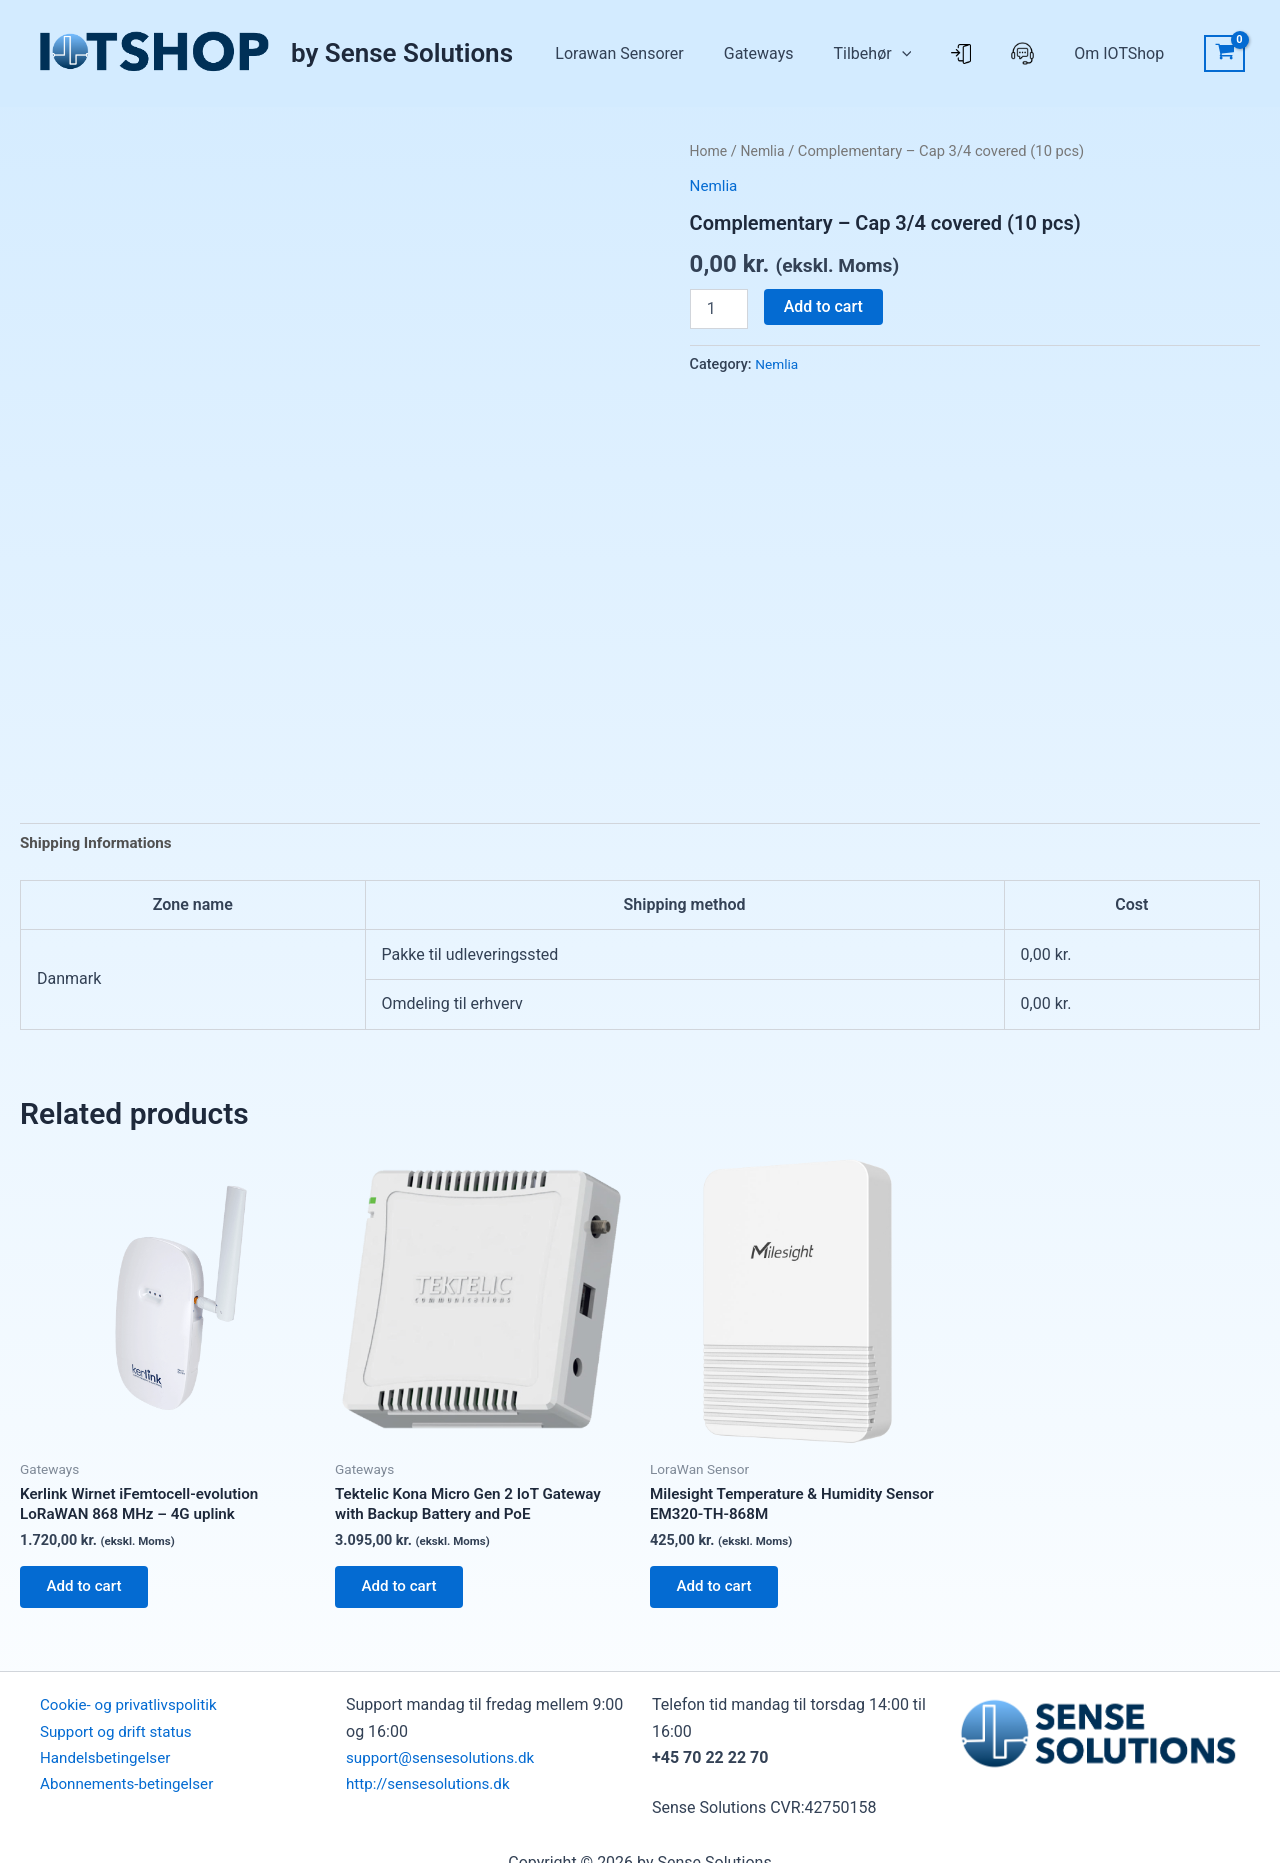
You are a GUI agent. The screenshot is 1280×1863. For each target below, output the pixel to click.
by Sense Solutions (402, 53)
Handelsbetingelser (109, 1768)
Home (710, 151)
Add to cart (823, 306)
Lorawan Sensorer (729, 53)
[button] (972, 54)
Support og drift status (120, 1741)
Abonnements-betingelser (131, 1794)
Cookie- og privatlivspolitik (133, 1715)
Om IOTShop (1129, 53)
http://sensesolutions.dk (432, 1794)
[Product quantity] (719, 309)
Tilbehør (943, 54)
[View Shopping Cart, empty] (1224, 54)
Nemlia (766, 151)
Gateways (849, 53)
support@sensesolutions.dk (445, 1768)
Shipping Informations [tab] (100, 843)
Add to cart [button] (89, 1594)
